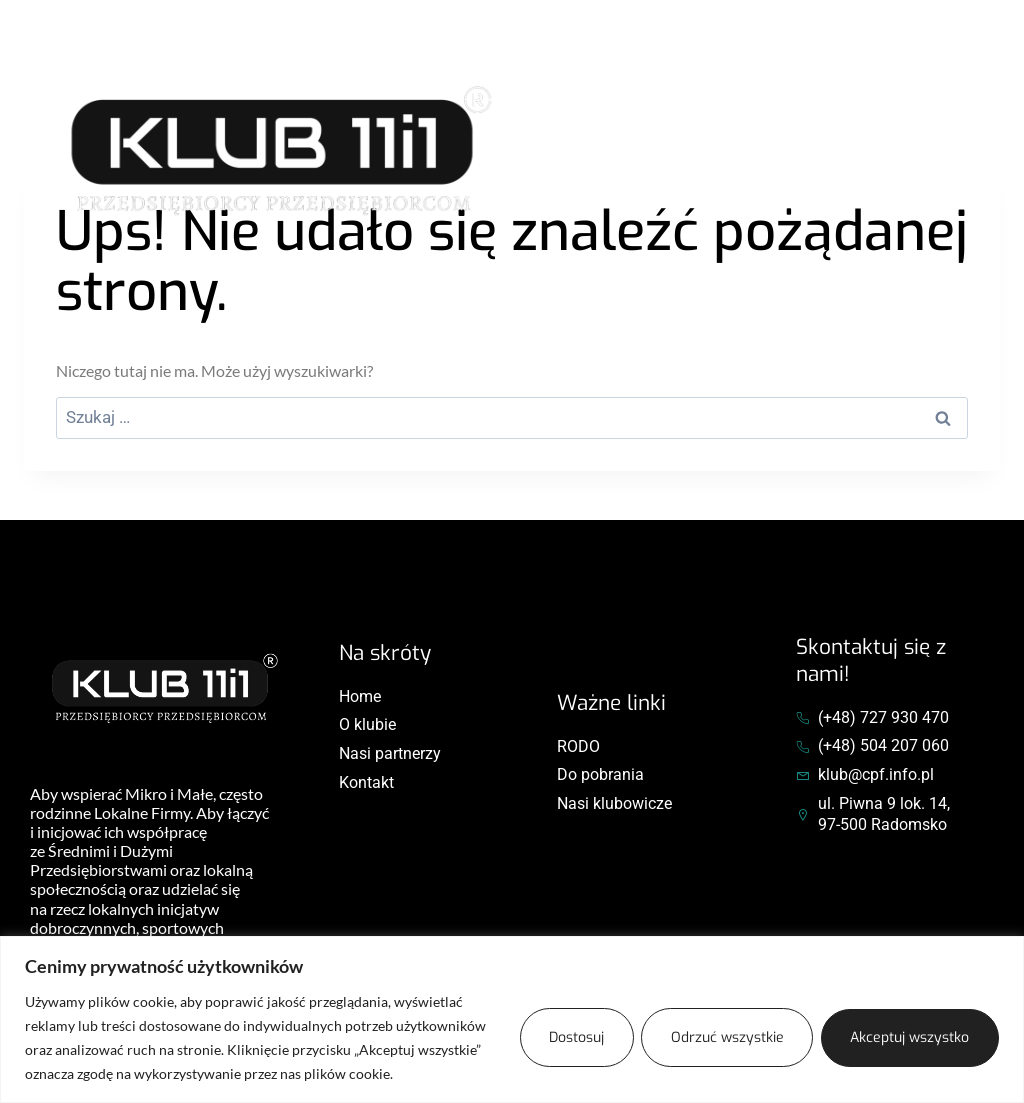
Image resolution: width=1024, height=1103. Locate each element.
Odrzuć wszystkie (722, 1037)
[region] (512, 1019)
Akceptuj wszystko (908, 1037)
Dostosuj (568, 1037)
